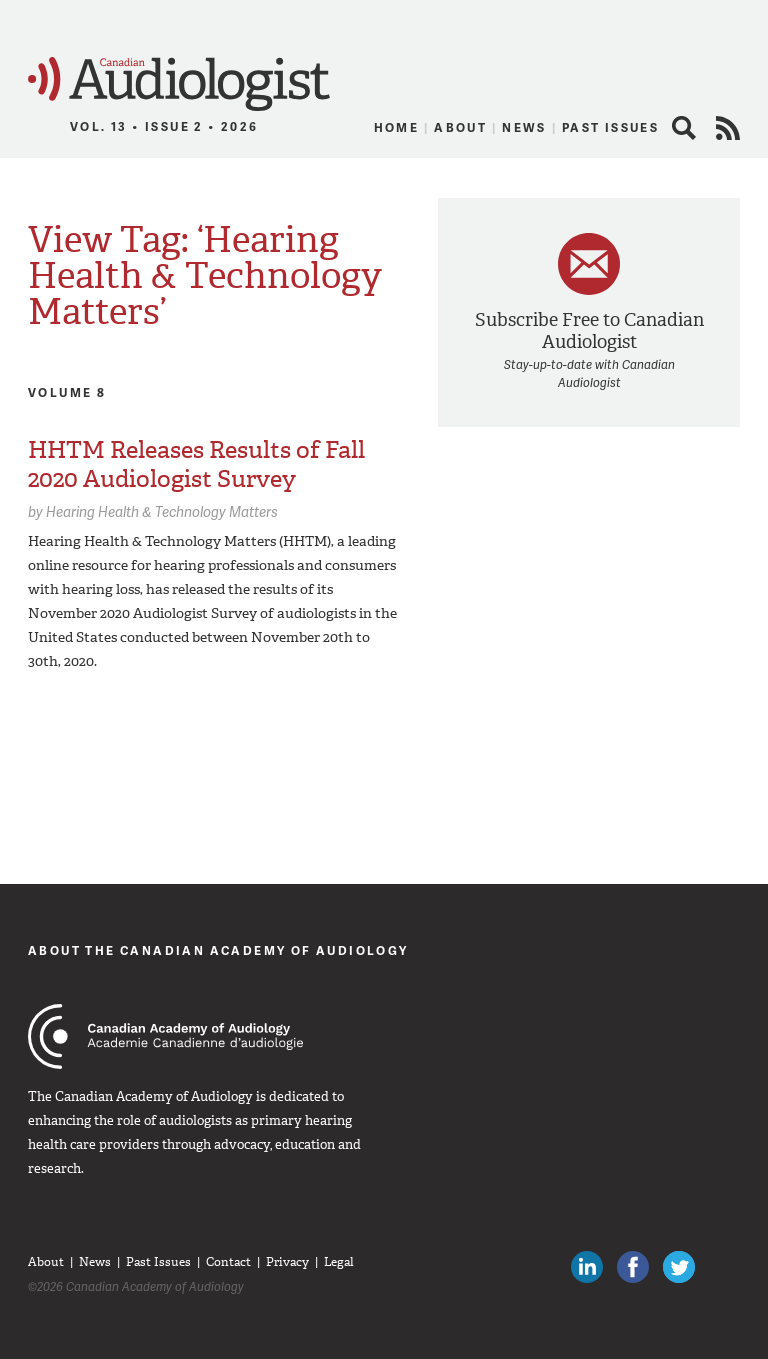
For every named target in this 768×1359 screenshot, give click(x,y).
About (460, 127)
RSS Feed (728, 128)
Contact (228, 1262)
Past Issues (610, 127)
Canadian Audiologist (179, 84)
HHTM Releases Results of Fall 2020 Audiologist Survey (196, 464)
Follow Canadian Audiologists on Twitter (679, 1267)
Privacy (287, 1262)
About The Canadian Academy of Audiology (218, 950)
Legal (339, 1262)
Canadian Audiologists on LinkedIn (587, 1267)
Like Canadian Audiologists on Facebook (633, 1267)
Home (397, 127)
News (524, 127)
